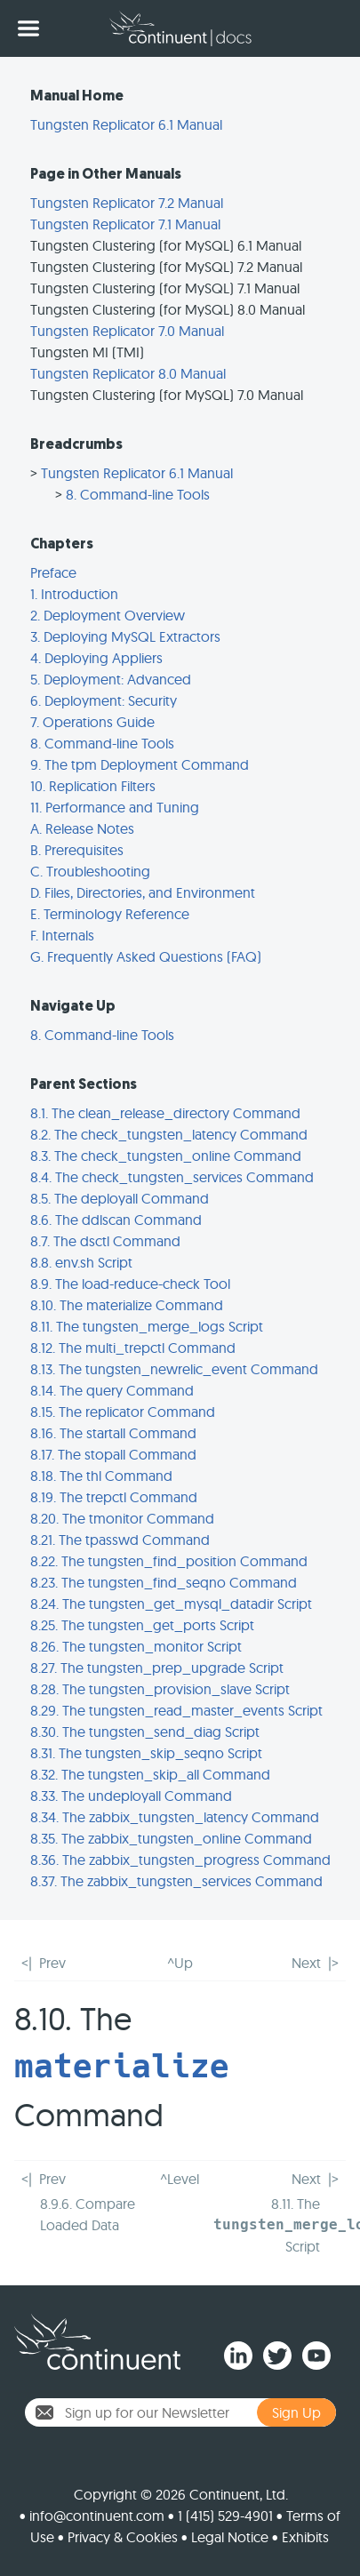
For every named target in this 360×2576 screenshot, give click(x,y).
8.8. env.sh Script (81, 1262)
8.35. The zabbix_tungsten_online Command (171, 1838)
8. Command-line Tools (138, 494)
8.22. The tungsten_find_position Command (169, 1561)
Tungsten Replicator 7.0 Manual (127, 331)
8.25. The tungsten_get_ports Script (142, 1625)
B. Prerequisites (77, 850)
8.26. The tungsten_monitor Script (136, 1646)
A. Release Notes (82, 828)
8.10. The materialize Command (126, 1305)
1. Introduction (74, 594)
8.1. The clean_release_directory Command (165, 1113)
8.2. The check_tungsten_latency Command (169, 1134)
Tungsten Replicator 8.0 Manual (128, 373)
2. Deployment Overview (107, 615)
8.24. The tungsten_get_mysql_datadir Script (171, 1603)
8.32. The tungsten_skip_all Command (150, 1774)
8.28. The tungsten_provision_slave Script (160, 1689)
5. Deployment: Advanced (110, 679)
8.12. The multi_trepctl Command (133, 1347)
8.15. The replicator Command (122, 1411)
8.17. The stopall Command (113, 1454)
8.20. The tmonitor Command (122, 1518)
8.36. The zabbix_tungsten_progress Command (180, 1859)
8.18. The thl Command (101, 1475)
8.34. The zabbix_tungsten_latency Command (174, 1817)
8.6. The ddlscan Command (116, 1219)
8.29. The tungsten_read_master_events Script (176, 1710)
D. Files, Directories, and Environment (142, 892)
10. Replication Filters (93, 786)
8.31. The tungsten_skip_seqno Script (146, 1753)
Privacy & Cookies (123, 2537)
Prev (52, 1963)
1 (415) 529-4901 (225, 2515)
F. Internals (62, 935)
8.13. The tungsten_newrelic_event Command (174, 1369)
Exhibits (305, 2537)
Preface (53, 572)
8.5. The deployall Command (119, 1198)
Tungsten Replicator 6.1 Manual (126, 124)
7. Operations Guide (92, 722)
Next (306, 1963)
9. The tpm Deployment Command (139, 764)
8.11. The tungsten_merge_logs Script (146, 1326)
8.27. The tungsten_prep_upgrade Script (157, 1667)
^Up (180, 1963)
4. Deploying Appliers (96, 658)
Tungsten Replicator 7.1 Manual (125, 224)
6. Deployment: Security (103, 700)
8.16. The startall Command (113, 1433)
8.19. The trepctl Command (113, 1497)
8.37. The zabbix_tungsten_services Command (176, 1881)
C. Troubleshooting (90, 871)
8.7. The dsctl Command (105, 1241)
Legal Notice (229, 2537)
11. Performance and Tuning (114, 807)
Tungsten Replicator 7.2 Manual (126, 203)
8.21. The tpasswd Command (120, 1539)
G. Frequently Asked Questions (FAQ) (145, 956)
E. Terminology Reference (109, 914)
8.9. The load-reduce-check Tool (130, 1283)
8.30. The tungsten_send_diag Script (145, 1731)
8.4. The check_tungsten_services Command (172, 1177)
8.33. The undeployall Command (131, 1795)
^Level (179, 2179)
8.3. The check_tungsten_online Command (165, 1155)
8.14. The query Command (112, 1390)
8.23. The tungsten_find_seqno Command (163, 1582)
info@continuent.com (96, 2515)
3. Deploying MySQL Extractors (125, 636)
